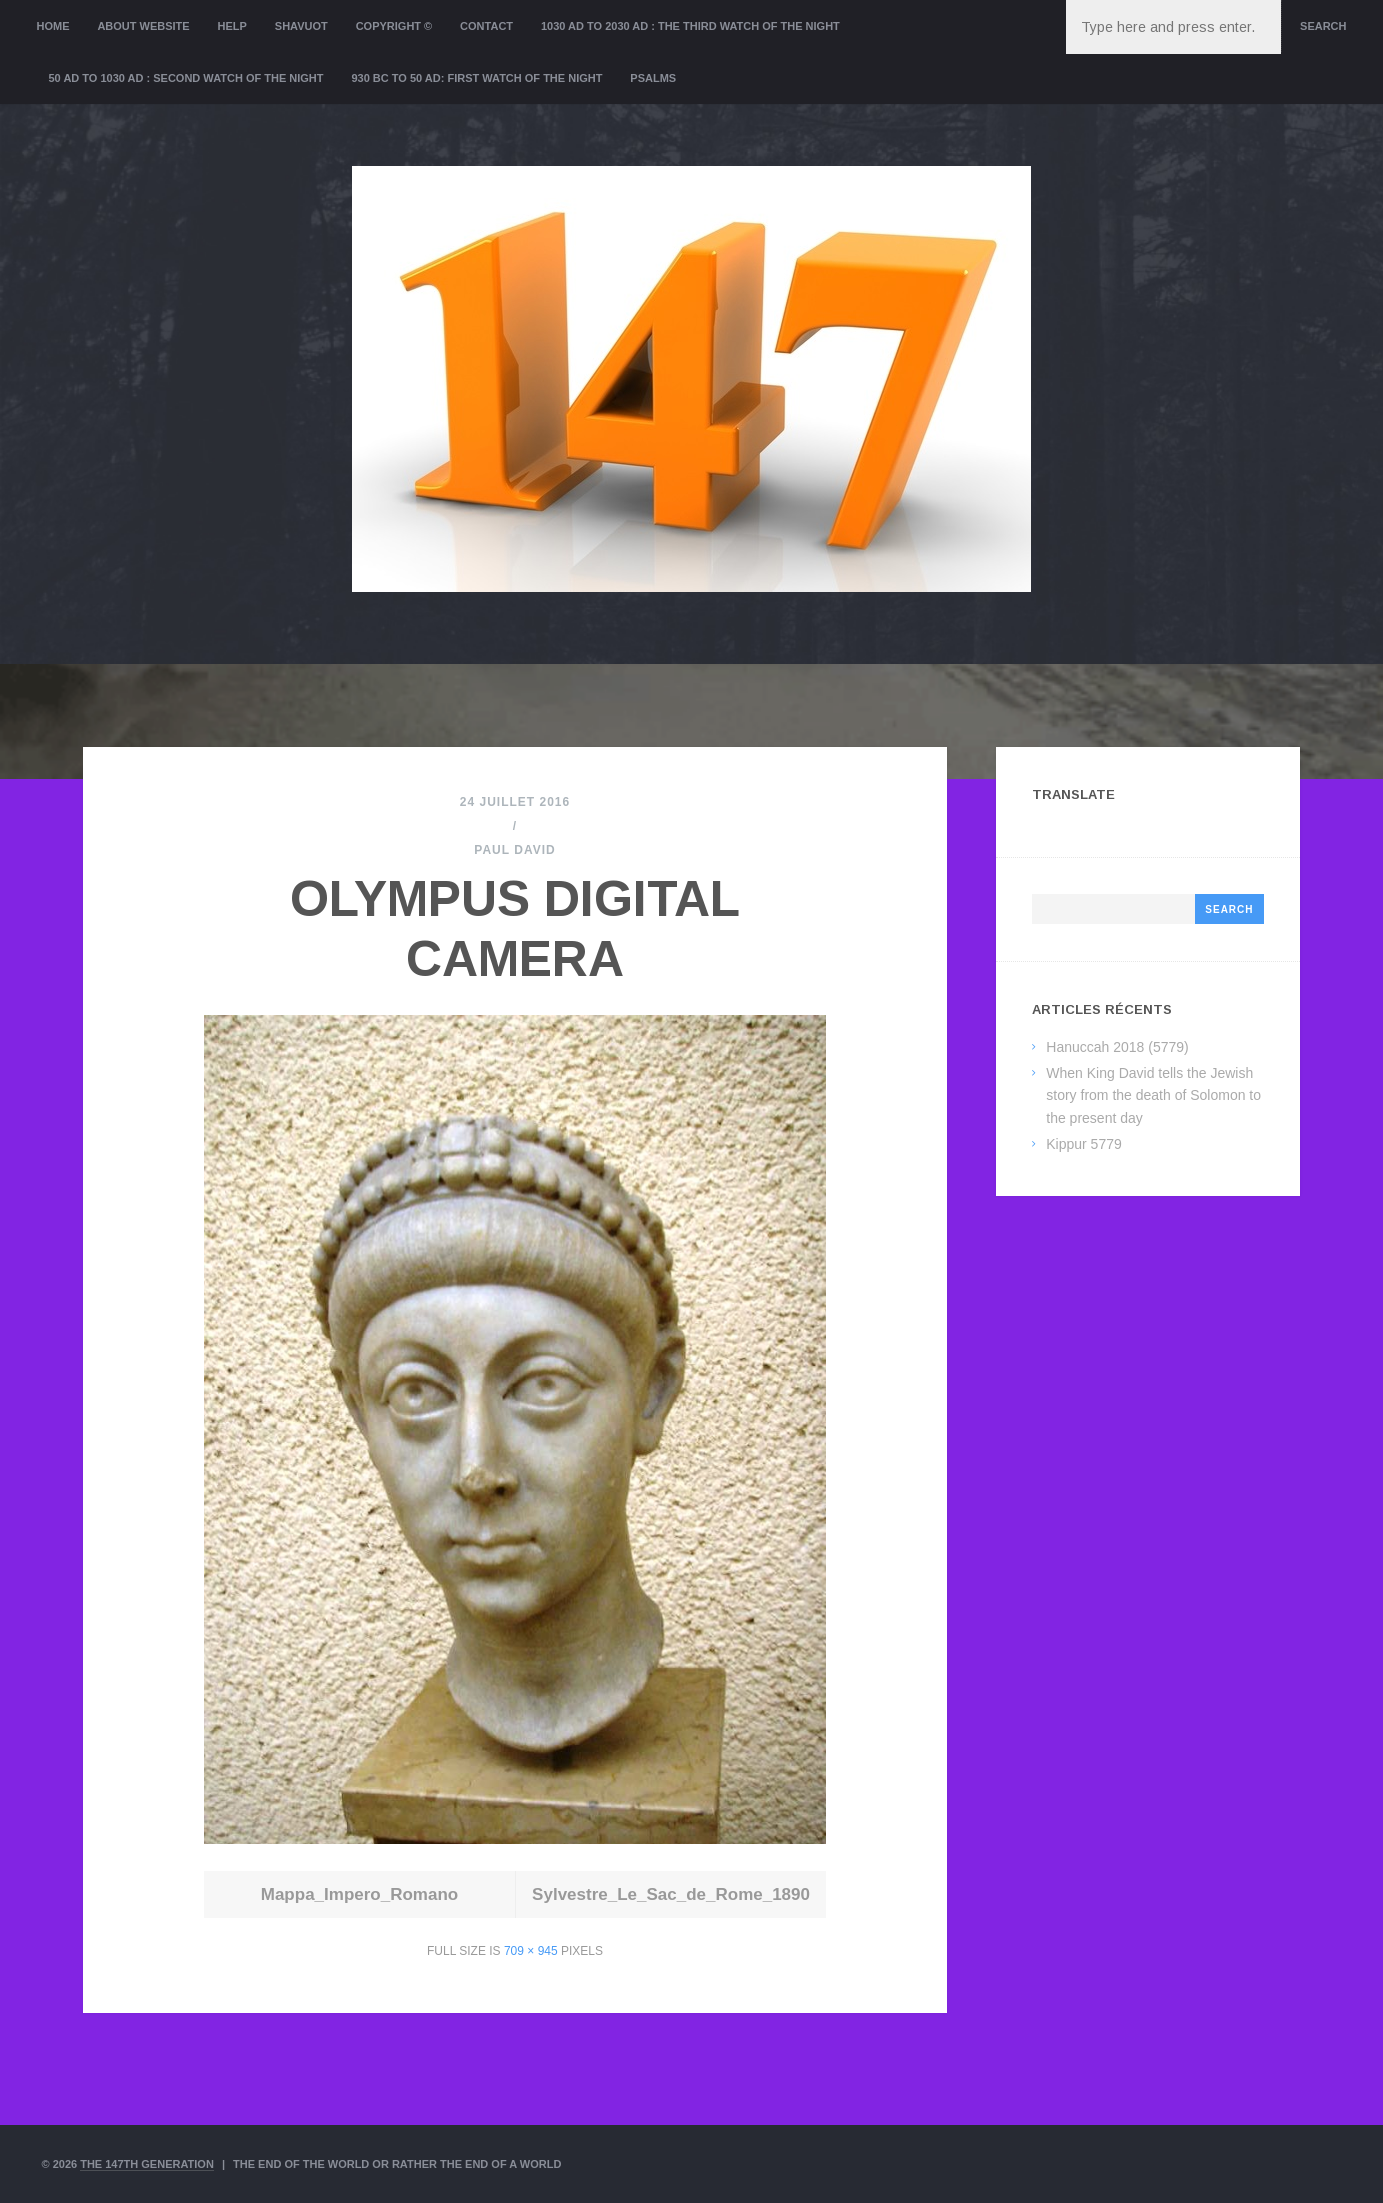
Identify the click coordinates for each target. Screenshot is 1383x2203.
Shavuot (301, 26)
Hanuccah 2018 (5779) (1117, 1047)
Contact (486, 26)
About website (143, 26)
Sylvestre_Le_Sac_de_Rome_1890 (671, 1894)
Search (1323, 26)
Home (53, 26)
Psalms (653, 78)
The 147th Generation (147, 2164)
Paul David (514, 850)
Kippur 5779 (1084, 1144)
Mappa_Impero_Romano (359, 1894)
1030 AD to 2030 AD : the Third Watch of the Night (690, 26)
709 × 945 (531, 1951)
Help (232, 26)
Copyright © (394, 26)
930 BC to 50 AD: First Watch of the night (476, 78)
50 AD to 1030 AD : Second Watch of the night (186, 78)
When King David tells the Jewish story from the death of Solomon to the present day (1153, 1095)
